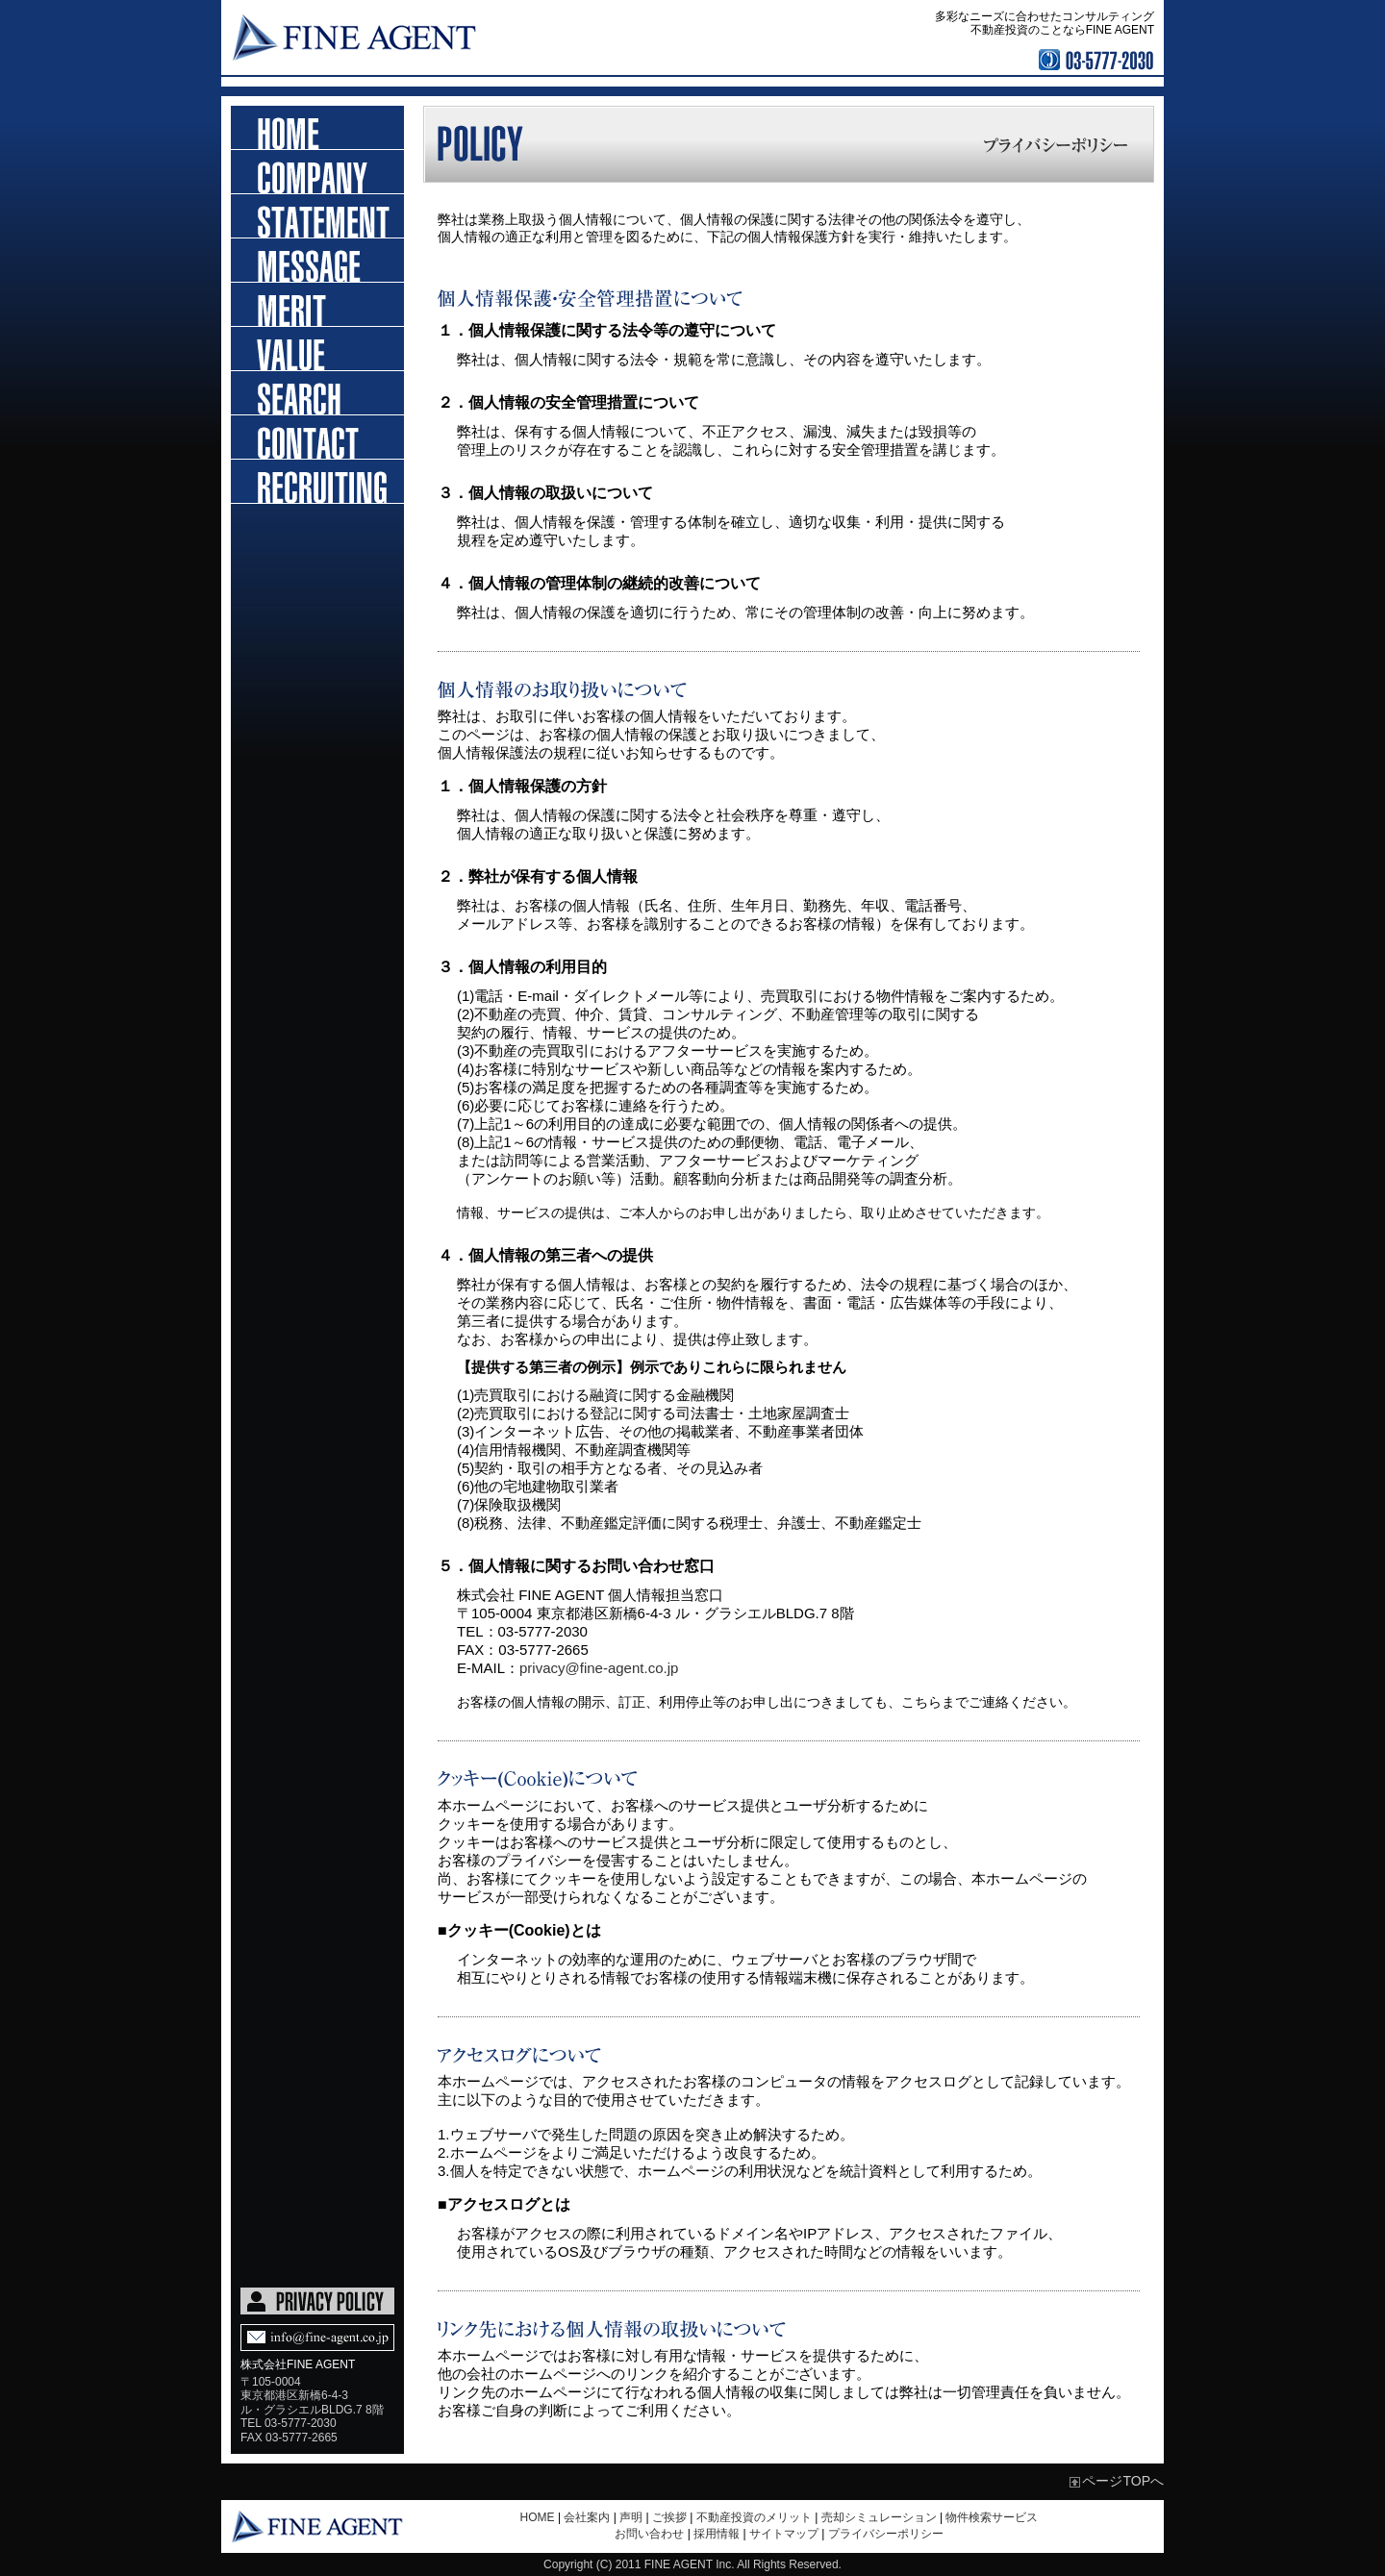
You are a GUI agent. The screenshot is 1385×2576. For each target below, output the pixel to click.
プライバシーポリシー (886, 2533)
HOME (537, 2517)
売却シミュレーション (879, 2517)
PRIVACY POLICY (317, 2301)
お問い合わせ (317, 437)
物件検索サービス (991, 2517)
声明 (317, 216)
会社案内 (587, 2517)
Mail (317, 2337)
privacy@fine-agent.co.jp (598, 1668)
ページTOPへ (1123, 2480)
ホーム (317, 128)
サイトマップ (783, 2533)
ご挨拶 (317, 260)
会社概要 (317, 172)
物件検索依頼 (317, 393)
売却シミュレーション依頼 (317, 349)
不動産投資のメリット (317, 305)
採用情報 (317, 482)
